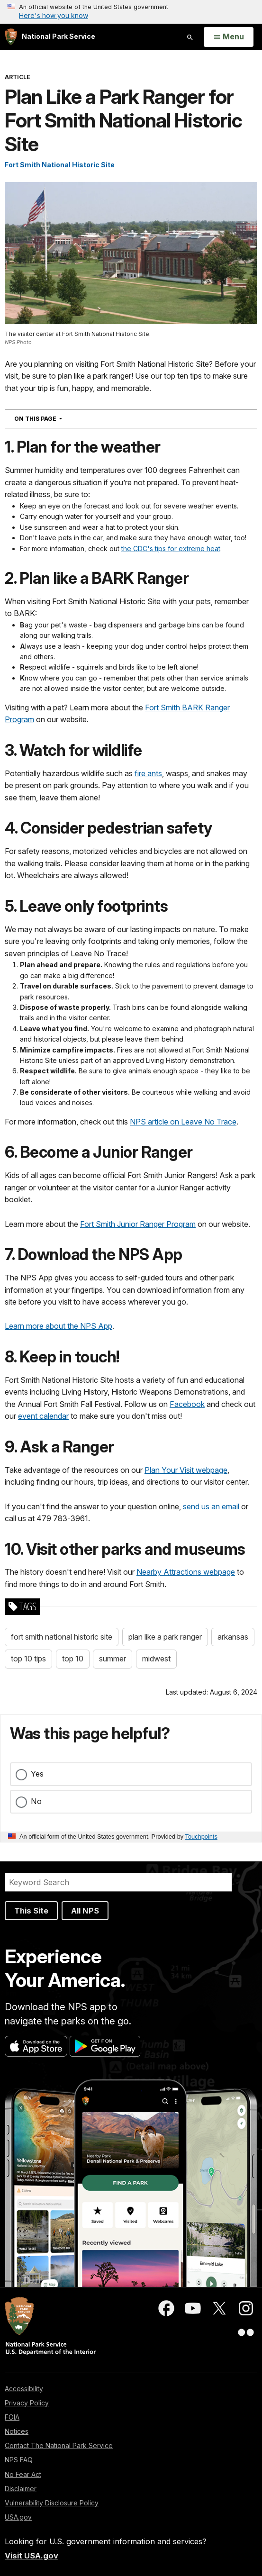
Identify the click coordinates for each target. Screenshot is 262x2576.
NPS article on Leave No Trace (183, 1121)
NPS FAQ (19, 2460)
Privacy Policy (27, 2403)
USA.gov (18, 2517)
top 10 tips (28, 1658)
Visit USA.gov (31, 2555)
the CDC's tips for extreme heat (170, 548)
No (36, 1801)
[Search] (118, 1882)
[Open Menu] (228, 37)
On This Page (55, 418)
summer (112, 1658)
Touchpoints (201, 1836)
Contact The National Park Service (59, 2445)
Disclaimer (20, 2489)
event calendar (43, 1416)
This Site (31, 1910)
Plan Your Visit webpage (186, 1470)
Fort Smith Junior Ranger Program (138, 1224)
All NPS (85, 1910)
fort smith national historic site (61, 1637)
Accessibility (24, 2389)
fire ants (148, 773)
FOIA (12, 2417)
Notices (16, 2431)
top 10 (72, 1658)
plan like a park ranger (165, 1637)
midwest (156, 1658)
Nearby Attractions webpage (185, 1572)
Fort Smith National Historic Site (60, 165)
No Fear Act (23, 2474)
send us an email (211, 1506)
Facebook (187, 1404)
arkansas (232, 1637)
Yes (37, 1773)
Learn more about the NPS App (58, 1326)
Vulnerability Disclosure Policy (52, 2503)
